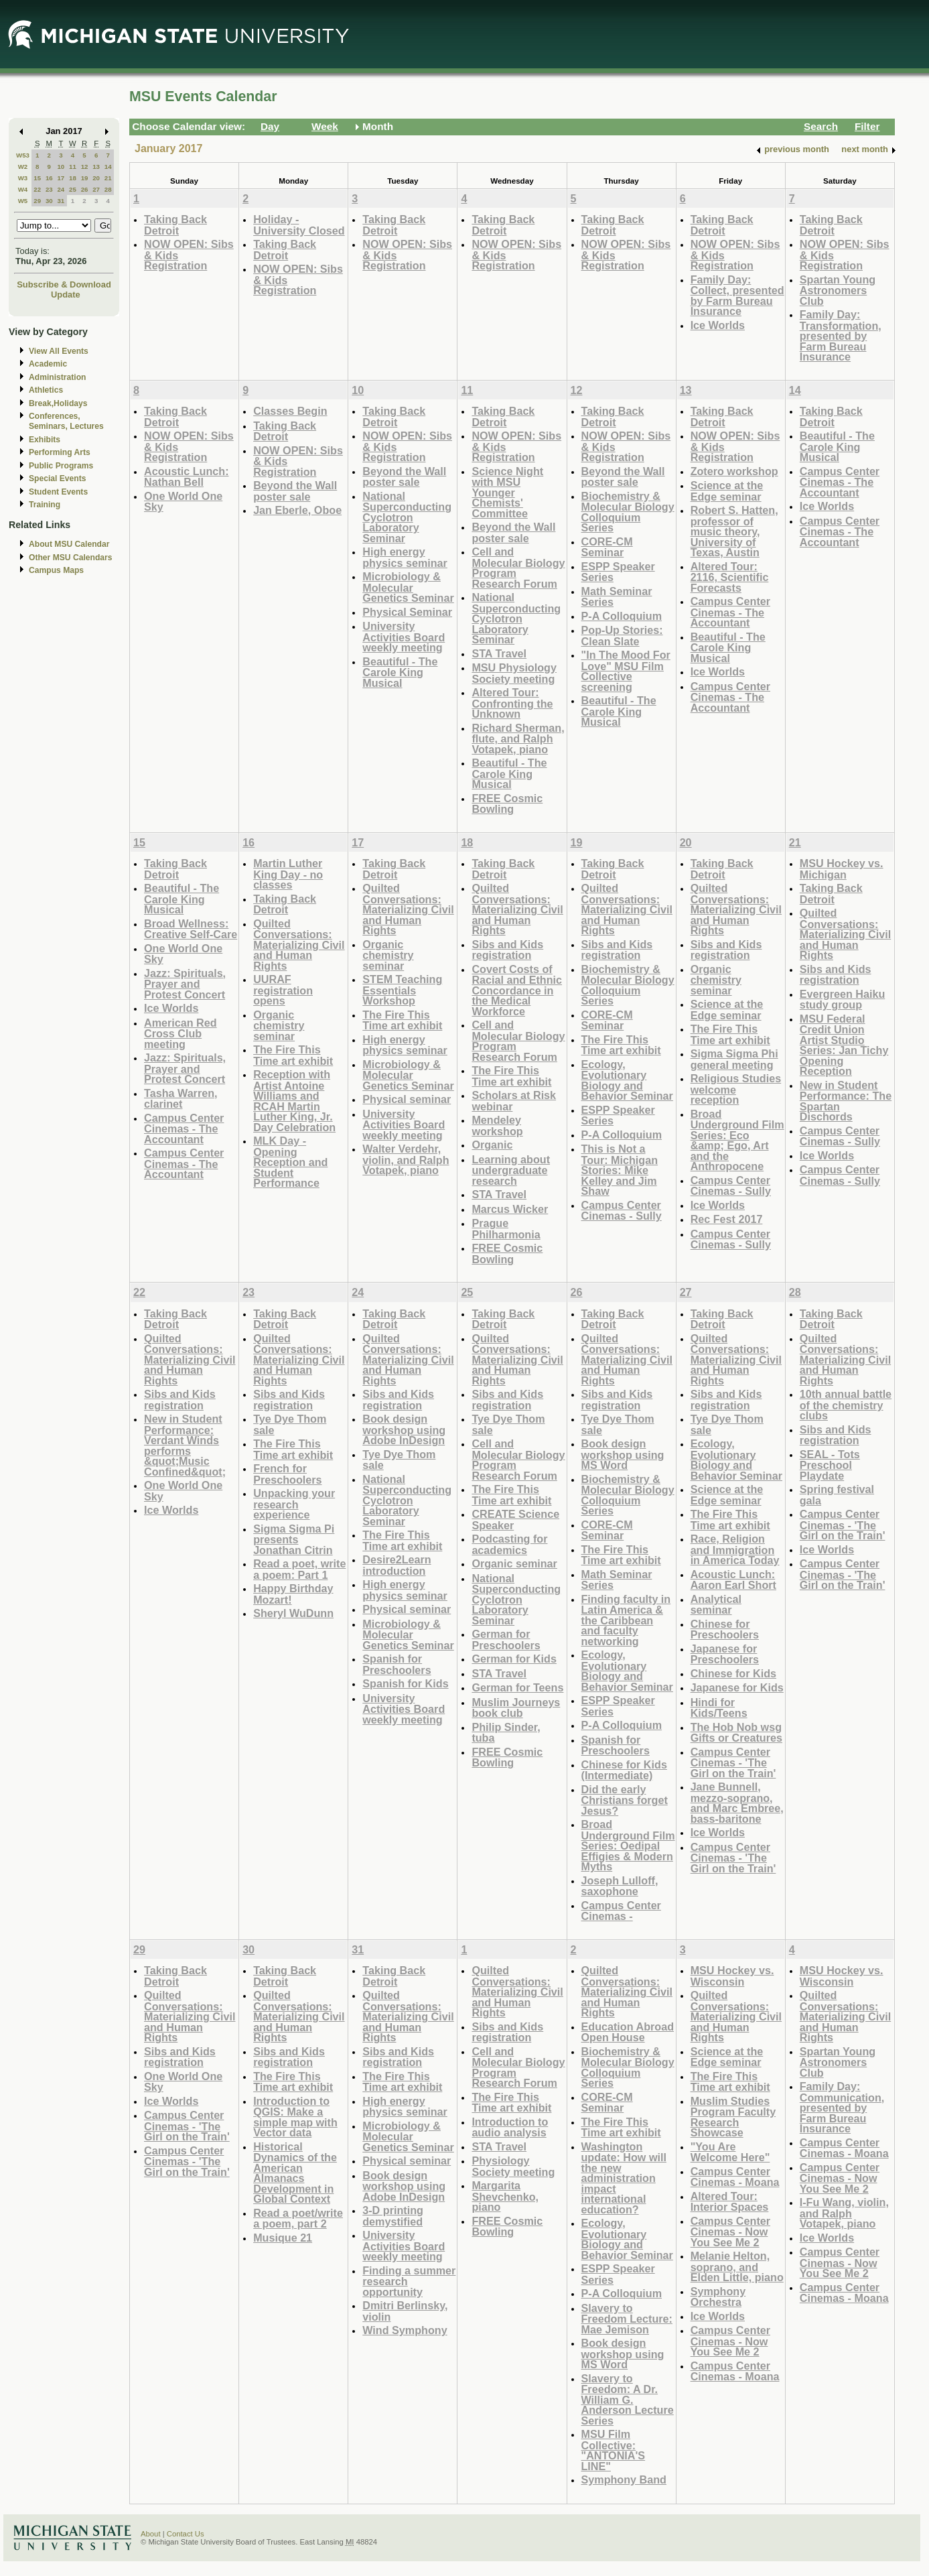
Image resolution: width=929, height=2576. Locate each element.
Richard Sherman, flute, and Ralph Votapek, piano (518, 738)
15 (37, 178)
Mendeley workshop (497, 1125)
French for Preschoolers (287, 1474)
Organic (492, 1145)
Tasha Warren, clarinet (181, 1098)
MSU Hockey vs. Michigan (841, 869)
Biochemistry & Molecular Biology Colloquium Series (627, 512)
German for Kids (514, 1659)
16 (49, 178)
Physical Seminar (407, 612)
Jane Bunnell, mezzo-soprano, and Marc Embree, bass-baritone (737, 1803)
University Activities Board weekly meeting (403, 636)
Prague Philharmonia (506, 1228)
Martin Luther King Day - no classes (288, 874)
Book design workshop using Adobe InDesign (403, 1429)
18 (72, 178)
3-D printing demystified (392, 2216)
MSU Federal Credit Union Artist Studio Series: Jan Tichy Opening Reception (844, 1045)
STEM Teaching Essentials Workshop (402, 990)
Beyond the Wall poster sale (295, 491)
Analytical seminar (716, 1604)
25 (72, 189)
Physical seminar (406, 1099)
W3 (23, 178)
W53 (22, 155)
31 (60, 200)
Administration (57, 377)
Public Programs (61, 465)
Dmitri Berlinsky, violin (404, 2311)
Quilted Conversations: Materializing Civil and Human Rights (298, 944)
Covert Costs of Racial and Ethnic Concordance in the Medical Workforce (517, 990)
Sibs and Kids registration (507, 950)
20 (96, 178)
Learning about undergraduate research (511, 1170)
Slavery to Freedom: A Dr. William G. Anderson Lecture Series (627, 2399)
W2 (23, 166)
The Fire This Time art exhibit (293, 1055)
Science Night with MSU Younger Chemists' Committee (507, 492)
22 (37, 189)
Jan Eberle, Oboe (297, 510)
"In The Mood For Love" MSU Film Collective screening (625, 671)
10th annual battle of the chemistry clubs (845, 1404)
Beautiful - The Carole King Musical (399, 672)
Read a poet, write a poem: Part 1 (299, 1569)
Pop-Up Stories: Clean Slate (622, 635)
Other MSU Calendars (71, 557)
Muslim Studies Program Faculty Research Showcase (733, 2117)
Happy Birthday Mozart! (293, 1594)
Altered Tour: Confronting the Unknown (512, 703)
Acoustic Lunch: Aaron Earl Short (733, 1580)
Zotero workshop (734, 471)
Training (44, 504)
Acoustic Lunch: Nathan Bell (186, 477)
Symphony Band (623, 2479)
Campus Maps (56, 570)
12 (84, 166)
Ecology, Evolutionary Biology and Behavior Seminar (627, 1080)
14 (108, 166)
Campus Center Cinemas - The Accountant (730, 612)
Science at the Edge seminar (727, 491)
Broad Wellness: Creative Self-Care (190, 929)
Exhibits (44, 439)
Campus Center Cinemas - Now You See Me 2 (730, 2231)
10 (60, 166)
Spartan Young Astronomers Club (837, 290)
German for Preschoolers (506, 1639)
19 (84, 178)
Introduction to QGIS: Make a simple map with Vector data (295, 2117)
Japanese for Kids (737, 1687)
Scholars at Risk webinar (514, 1100)
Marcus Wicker (510, 1209)
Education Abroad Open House (627, 2032)
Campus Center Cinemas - (621, 1911)
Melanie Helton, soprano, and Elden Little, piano (737, 2266)
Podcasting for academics (509, 1544)
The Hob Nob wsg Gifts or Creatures (736, 1732)
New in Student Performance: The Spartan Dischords (845, 1101)
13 (96, 166)
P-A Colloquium (621, 616)
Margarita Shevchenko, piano (505, 2196)
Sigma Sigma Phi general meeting (734, 1059)
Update (65, 294)
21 (108, 178)
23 (49, 189)
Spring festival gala (837, 1494)
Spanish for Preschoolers (396, 1664)
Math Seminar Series (616, 596)
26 (84, 189)
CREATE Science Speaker (515, 1519)
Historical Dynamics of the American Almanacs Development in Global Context (295, 2172)
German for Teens (517, 1687)
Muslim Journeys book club (516, 1708)
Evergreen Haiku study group (842, 999)
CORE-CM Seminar (607, 547)
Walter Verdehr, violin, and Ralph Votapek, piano (405, 1159)
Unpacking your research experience (294, 1504)
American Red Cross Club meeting (180, 1033)
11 (72, 166)
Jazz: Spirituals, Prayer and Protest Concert (185, 984)
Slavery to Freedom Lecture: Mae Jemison (626, 2318)
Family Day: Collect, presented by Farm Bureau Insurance (737, 295)
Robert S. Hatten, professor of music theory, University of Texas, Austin (734, 531)
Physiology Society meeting (513, 2166)
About (151, 2534)
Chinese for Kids (733, 1673)
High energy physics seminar (404, 557)
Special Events (57, 478)
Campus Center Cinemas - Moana (735, 2177)
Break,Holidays (58, 403)
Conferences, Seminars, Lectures (66, 421)
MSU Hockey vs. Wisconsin (732, 1976)
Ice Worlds (718, 325)
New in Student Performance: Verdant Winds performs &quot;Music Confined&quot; (185, 1445)
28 (108, 189)
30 (49, 200)
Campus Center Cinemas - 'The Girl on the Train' (733, 1762)
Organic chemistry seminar (278, 1025)
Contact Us (185, 2534)
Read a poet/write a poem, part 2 (298, 2218)
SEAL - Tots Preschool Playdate (830, 1465)
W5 (23, 200)
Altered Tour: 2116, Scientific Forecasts (730, 577)
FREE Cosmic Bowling (507, 804)
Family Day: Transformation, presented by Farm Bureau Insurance (840, 335)
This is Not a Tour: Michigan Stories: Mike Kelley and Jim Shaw (619, 1170)
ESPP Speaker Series (618, 572)
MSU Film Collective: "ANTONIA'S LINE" (613, 2450)
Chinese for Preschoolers (725, 1629)
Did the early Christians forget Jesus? (624, 1800)
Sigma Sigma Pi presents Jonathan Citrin (293, 1539)
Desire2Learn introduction (396, 1565)
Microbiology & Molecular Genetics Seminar (408, 587)
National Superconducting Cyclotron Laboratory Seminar (406, 517)
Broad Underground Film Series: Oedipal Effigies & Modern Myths (628, 1845)
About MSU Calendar (69, 544)
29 (37, 200)
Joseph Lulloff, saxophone (619, 1886)
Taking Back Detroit (175, 225)
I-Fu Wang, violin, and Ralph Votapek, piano (844, 2213)
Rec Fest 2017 (727, 1219)
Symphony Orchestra (718, 2297)
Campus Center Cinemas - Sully (621, 1210)
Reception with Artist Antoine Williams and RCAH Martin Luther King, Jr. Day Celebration (294, 1100)
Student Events (58, 492)
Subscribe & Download (64, 284)
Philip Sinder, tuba (506, 1732)
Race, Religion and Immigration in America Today (735, 1549)
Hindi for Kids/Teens (719, 1708)
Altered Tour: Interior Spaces (730, 2201)
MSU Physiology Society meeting (514, 673)
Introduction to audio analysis (510, 2127)
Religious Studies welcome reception (736, 1089)
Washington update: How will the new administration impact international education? (623, 2177)
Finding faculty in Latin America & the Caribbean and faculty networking (626, 1620)
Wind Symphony (404, 2330)
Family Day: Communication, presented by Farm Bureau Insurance (842, 2107)
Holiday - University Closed (298, 225)
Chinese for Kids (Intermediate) (624, 1770)
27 (96, 189)
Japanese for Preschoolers (725, 1654)
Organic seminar (514, 1563)
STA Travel (499, 653)
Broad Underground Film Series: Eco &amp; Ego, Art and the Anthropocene (737, 1140)
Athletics (46, 390)
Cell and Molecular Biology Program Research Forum (518, 567)
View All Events (58, 351)
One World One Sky (183, 501)
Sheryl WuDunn (293, 1613)
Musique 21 (282, 2238)
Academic (48, 364)
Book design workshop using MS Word (622, 1454)
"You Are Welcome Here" (730, 2152)
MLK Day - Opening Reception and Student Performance (290, 1162)
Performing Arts (59, 452)
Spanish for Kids (405, 1683)
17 (60, 178)
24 (60, 189)
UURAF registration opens (283, 990)
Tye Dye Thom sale (289, 1424)
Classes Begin (290, 411)
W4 (23, 189)
